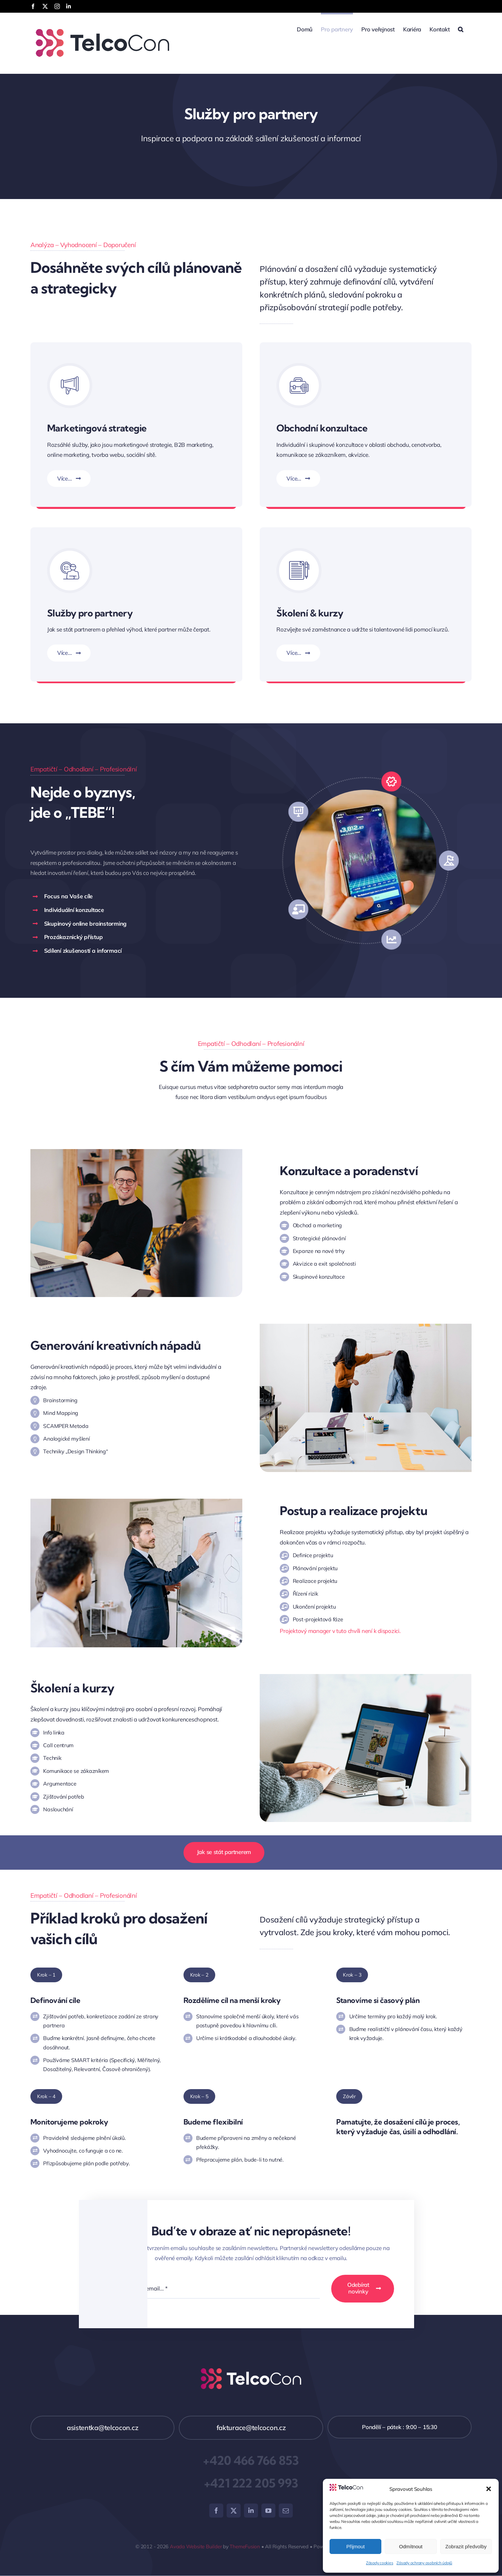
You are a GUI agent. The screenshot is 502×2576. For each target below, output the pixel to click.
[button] (488, 2489)
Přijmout (355, 2546)
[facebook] (216, 2511)
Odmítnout (410, 2546)
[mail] (286, 2511)
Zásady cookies (379, 2562)
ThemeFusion (245, 2546)
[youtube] (268, 2511)
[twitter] (234, 2511)
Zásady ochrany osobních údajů (424, 2562)
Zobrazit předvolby (466, 2546)
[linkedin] (251, 2511)
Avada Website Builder (196, 2546)
